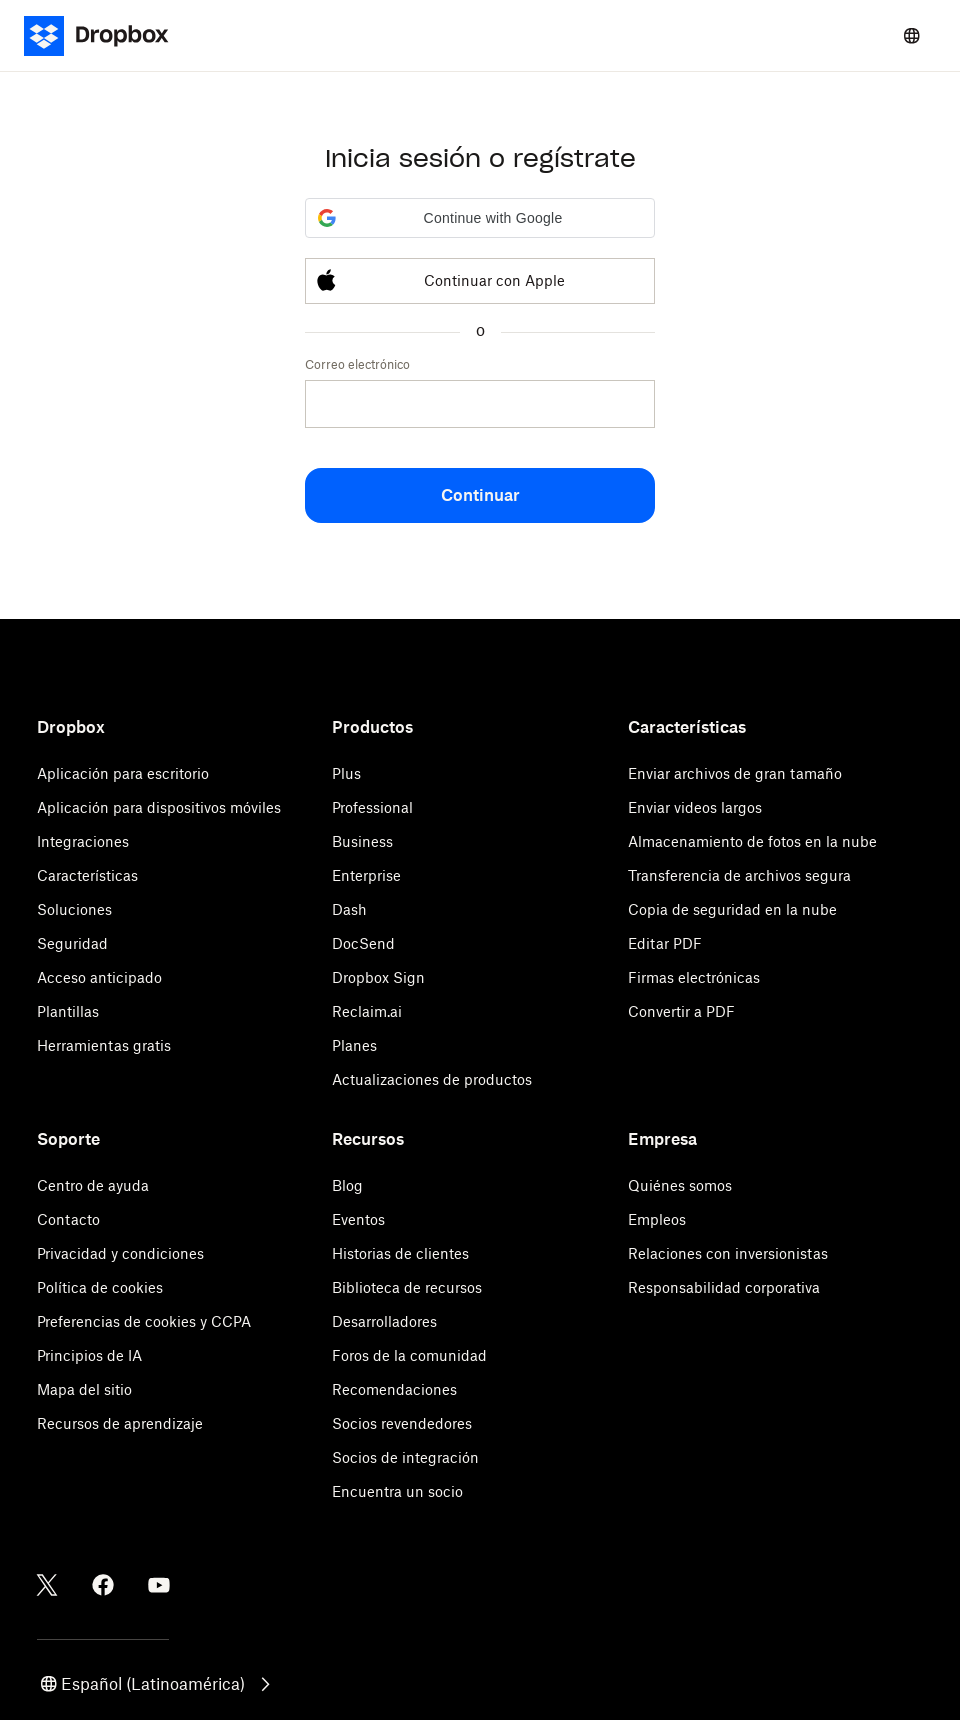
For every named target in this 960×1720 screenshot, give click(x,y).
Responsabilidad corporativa (724, 1287)
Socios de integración (405, 1457)
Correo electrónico (357, 364)
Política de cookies (100, 1287)
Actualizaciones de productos (432, 1079)
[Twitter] (47, 1585)
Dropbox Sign (378, 977)
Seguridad (72, 943)
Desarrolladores (384, 1321)
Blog (347, 1185)
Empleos (657, 1219)
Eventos (358, 1219)
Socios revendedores (402, 1423)
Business (362, 841)
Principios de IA (89, 1355)
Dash (349, 909)
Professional (372, 807)
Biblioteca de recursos (407, 1287)
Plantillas (68, 1011)
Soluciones (74, 909)
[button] (480, 218)
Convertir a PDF (681, 1011)
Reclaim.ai (367, 1011)
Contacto (68, 1219)
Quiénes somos (680, 1185)
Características (87, 875)
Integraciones (83, 841)
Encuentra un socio (397, 1491)
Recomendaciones (394, 1389)
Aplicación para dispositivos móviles (159, 807)
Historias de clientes (400, 1253)
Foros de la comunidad (409, 1355)
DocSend (363, 943)
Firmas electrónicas (694, 977)
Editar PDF (665, 943)
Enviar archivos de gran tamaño (735, 773)
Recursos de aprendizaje (120, 1423)
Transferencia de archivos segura (739, 875)
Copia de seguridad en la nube (732, 909)
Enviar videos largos (695, 807)
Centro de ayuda (93, 1185)
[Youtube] (159, 1585)
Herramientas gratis (104, 1045)
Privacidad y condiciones (120, 1253)
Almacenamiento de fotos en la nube (752, 841)
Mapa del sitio (84, 1389)
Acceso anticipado (99, 977)
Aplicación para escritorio (123, 773)
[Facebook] (103, 1585)
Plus (346, 773)
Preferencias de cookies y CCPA (144, 1321)
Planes (354, 1045)
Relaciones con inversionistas (728, 1253)
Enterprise (366, 875)
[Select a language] (912, 36)
